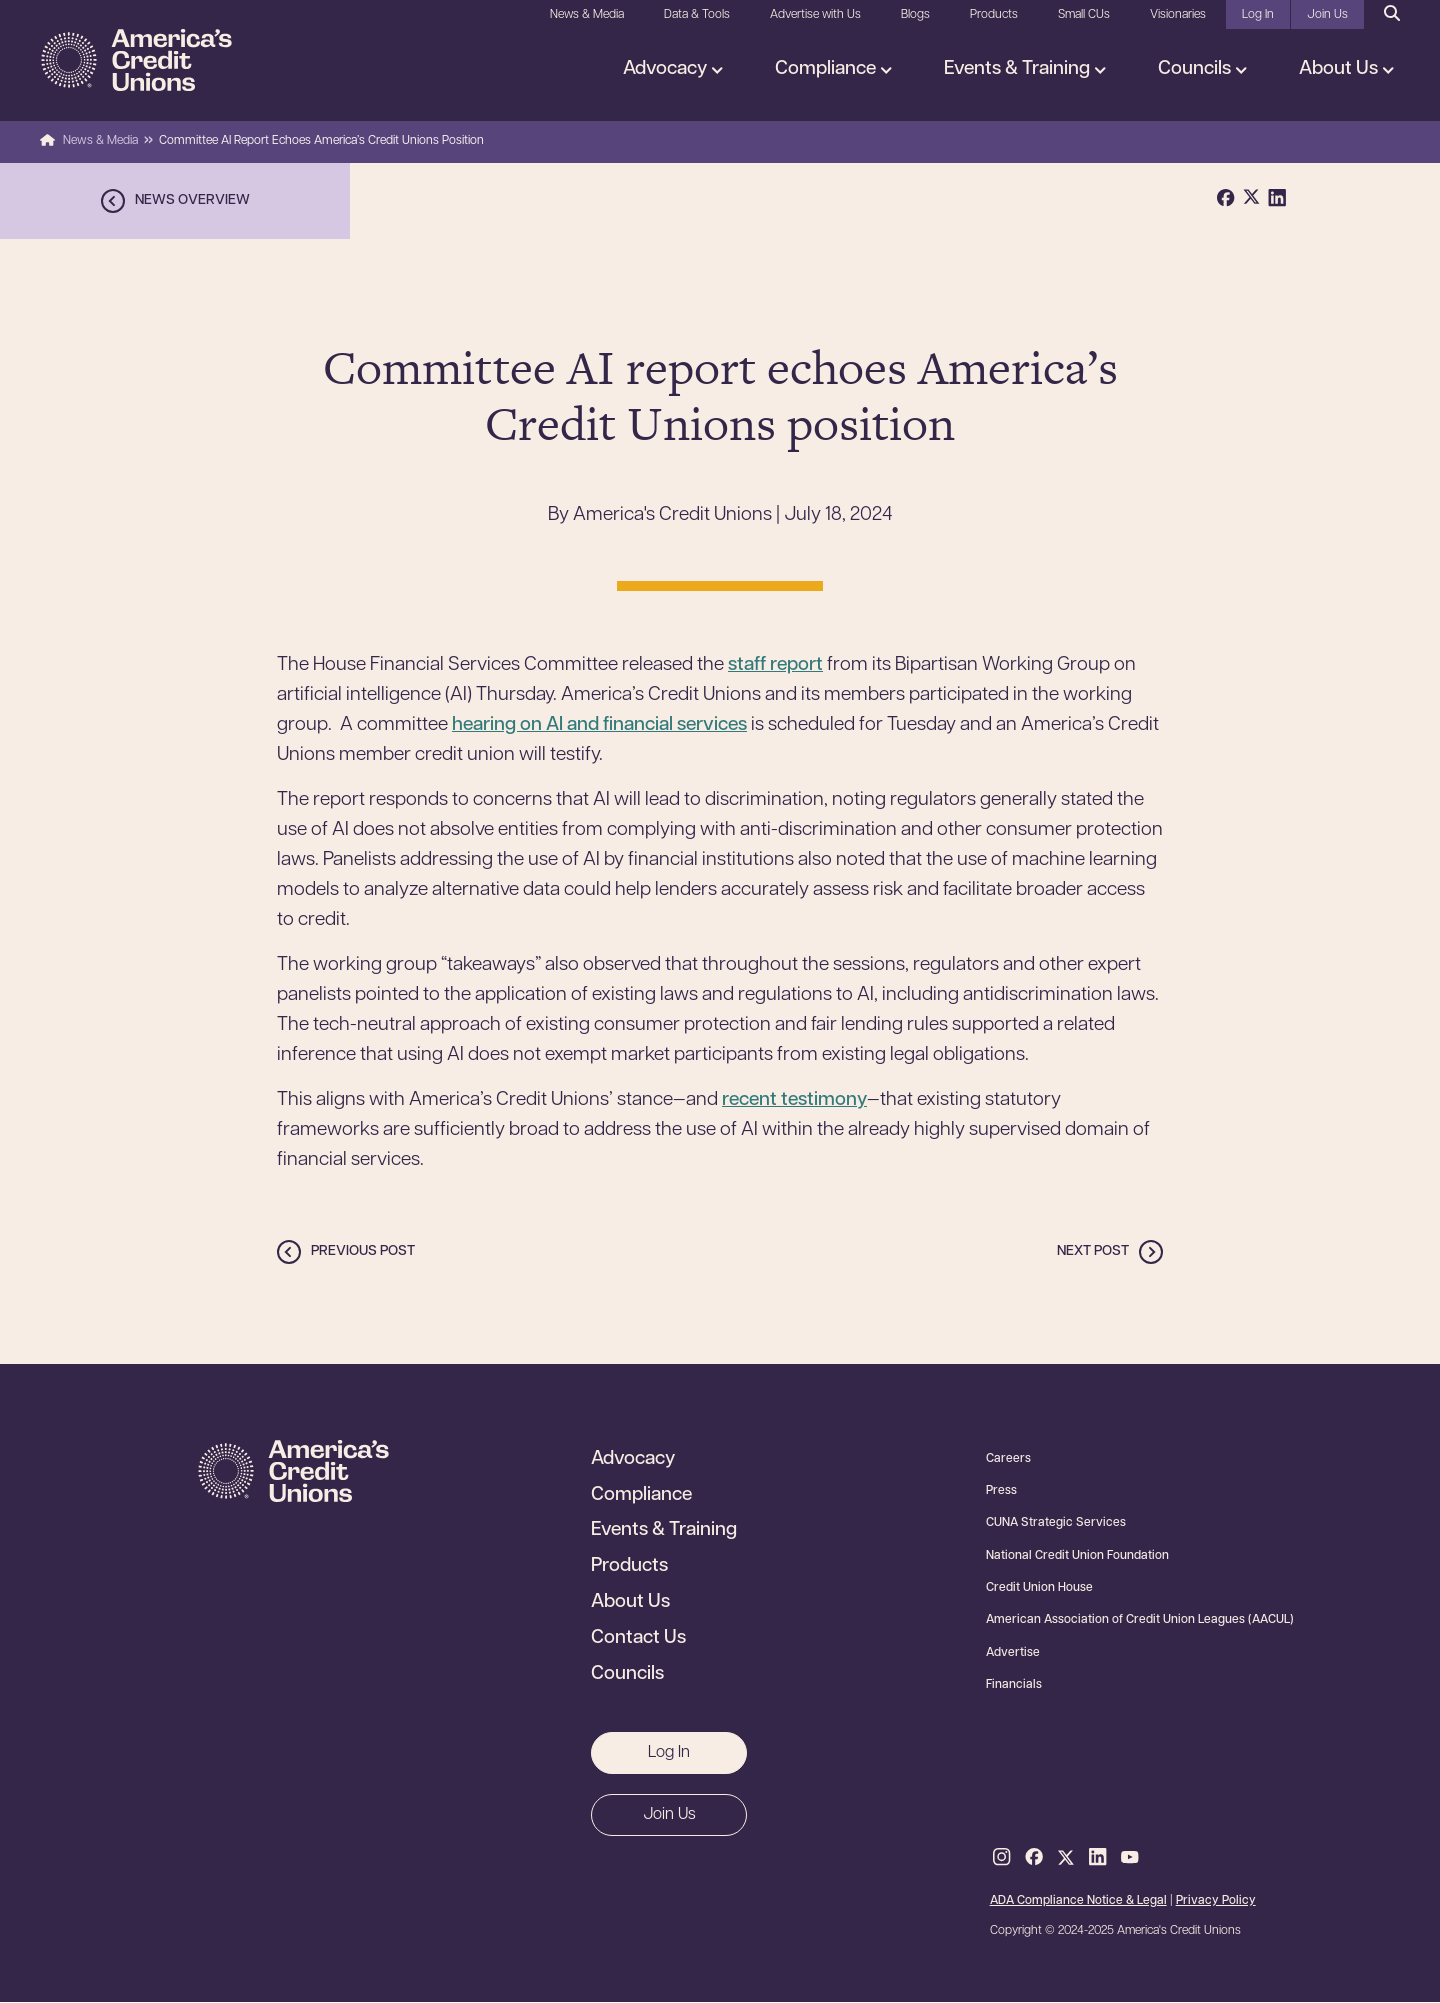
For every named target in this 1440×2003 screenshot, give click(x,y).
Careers (1008, 1459)
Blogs (915, 15)
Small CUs (1084, 15)
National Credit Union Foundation (1077, 1556)
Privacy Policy (1216, 1901)
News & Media (587, 15)
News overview (192, 200)
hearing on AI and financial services (599, 725)
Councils (1196, 69)
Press (1001, 1491)
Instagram (1002, 1858)
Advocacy (667, 69)
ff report (788, 665)
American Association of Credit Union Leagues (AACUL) (1140, 1620)
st (736, 665)
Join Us (1327, 15)
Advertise (1013, 1653)
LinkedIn (1098, 1858)
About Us (1340, 69)
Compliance (827, 69)
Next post (1093, 1251)
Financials (1014, 1685)
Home (47, 141)
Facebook (1034, 1858)
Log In (1258, 15)
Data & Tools (697, 15)
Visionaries (1178, 15)
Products (994, 15)
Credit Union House (1039, 1588)
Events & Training (1019, 69)
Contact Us (638, 1639)
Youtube (1130, 1858)
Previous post (363, 1251)
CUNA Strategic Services (1056, 1523)
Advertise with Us (815, 15)
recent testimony (794, 1100)
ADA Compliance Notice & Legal (1078, 1901)
